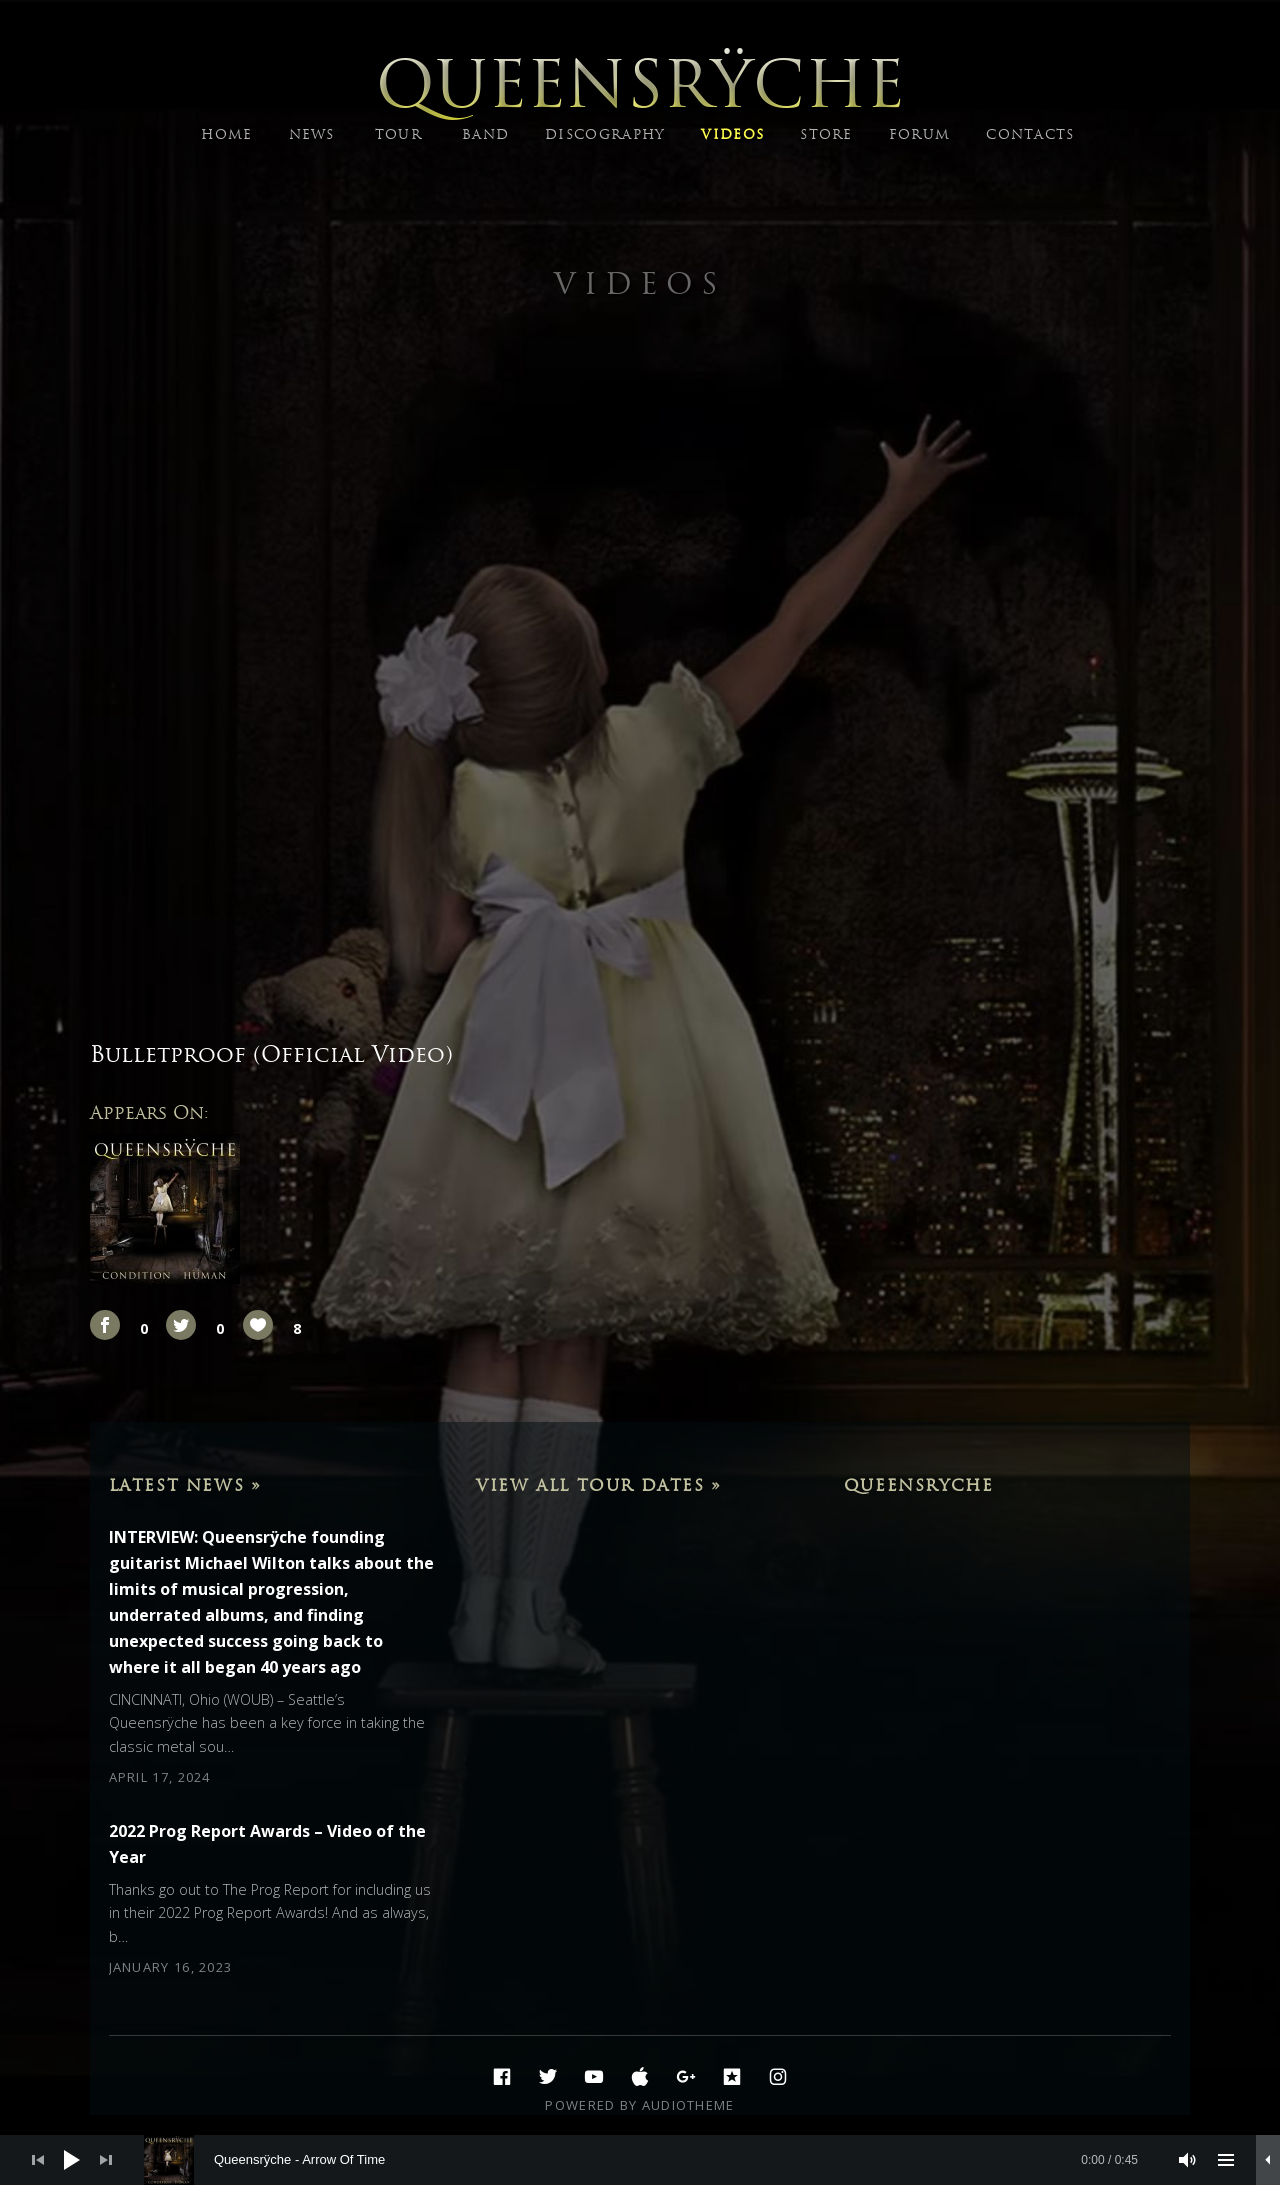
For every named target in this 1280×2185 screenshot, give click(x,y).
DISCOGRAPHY (605, 134)
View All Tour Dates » (599, 1485)
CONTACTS (1030, 134)
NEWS (312, 134)
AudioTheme (688, 2105)
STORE (826, 134)
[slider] (651, 2160)
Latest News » (185, 1485)
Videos (640, 283)
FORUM (920, 134)
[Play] (72, 2160)
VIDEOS (732, 134)
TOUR (398, 134)
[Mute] (1188, 2160)
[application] (640, 2160)
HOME (226, 134)
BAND (485, 134)
